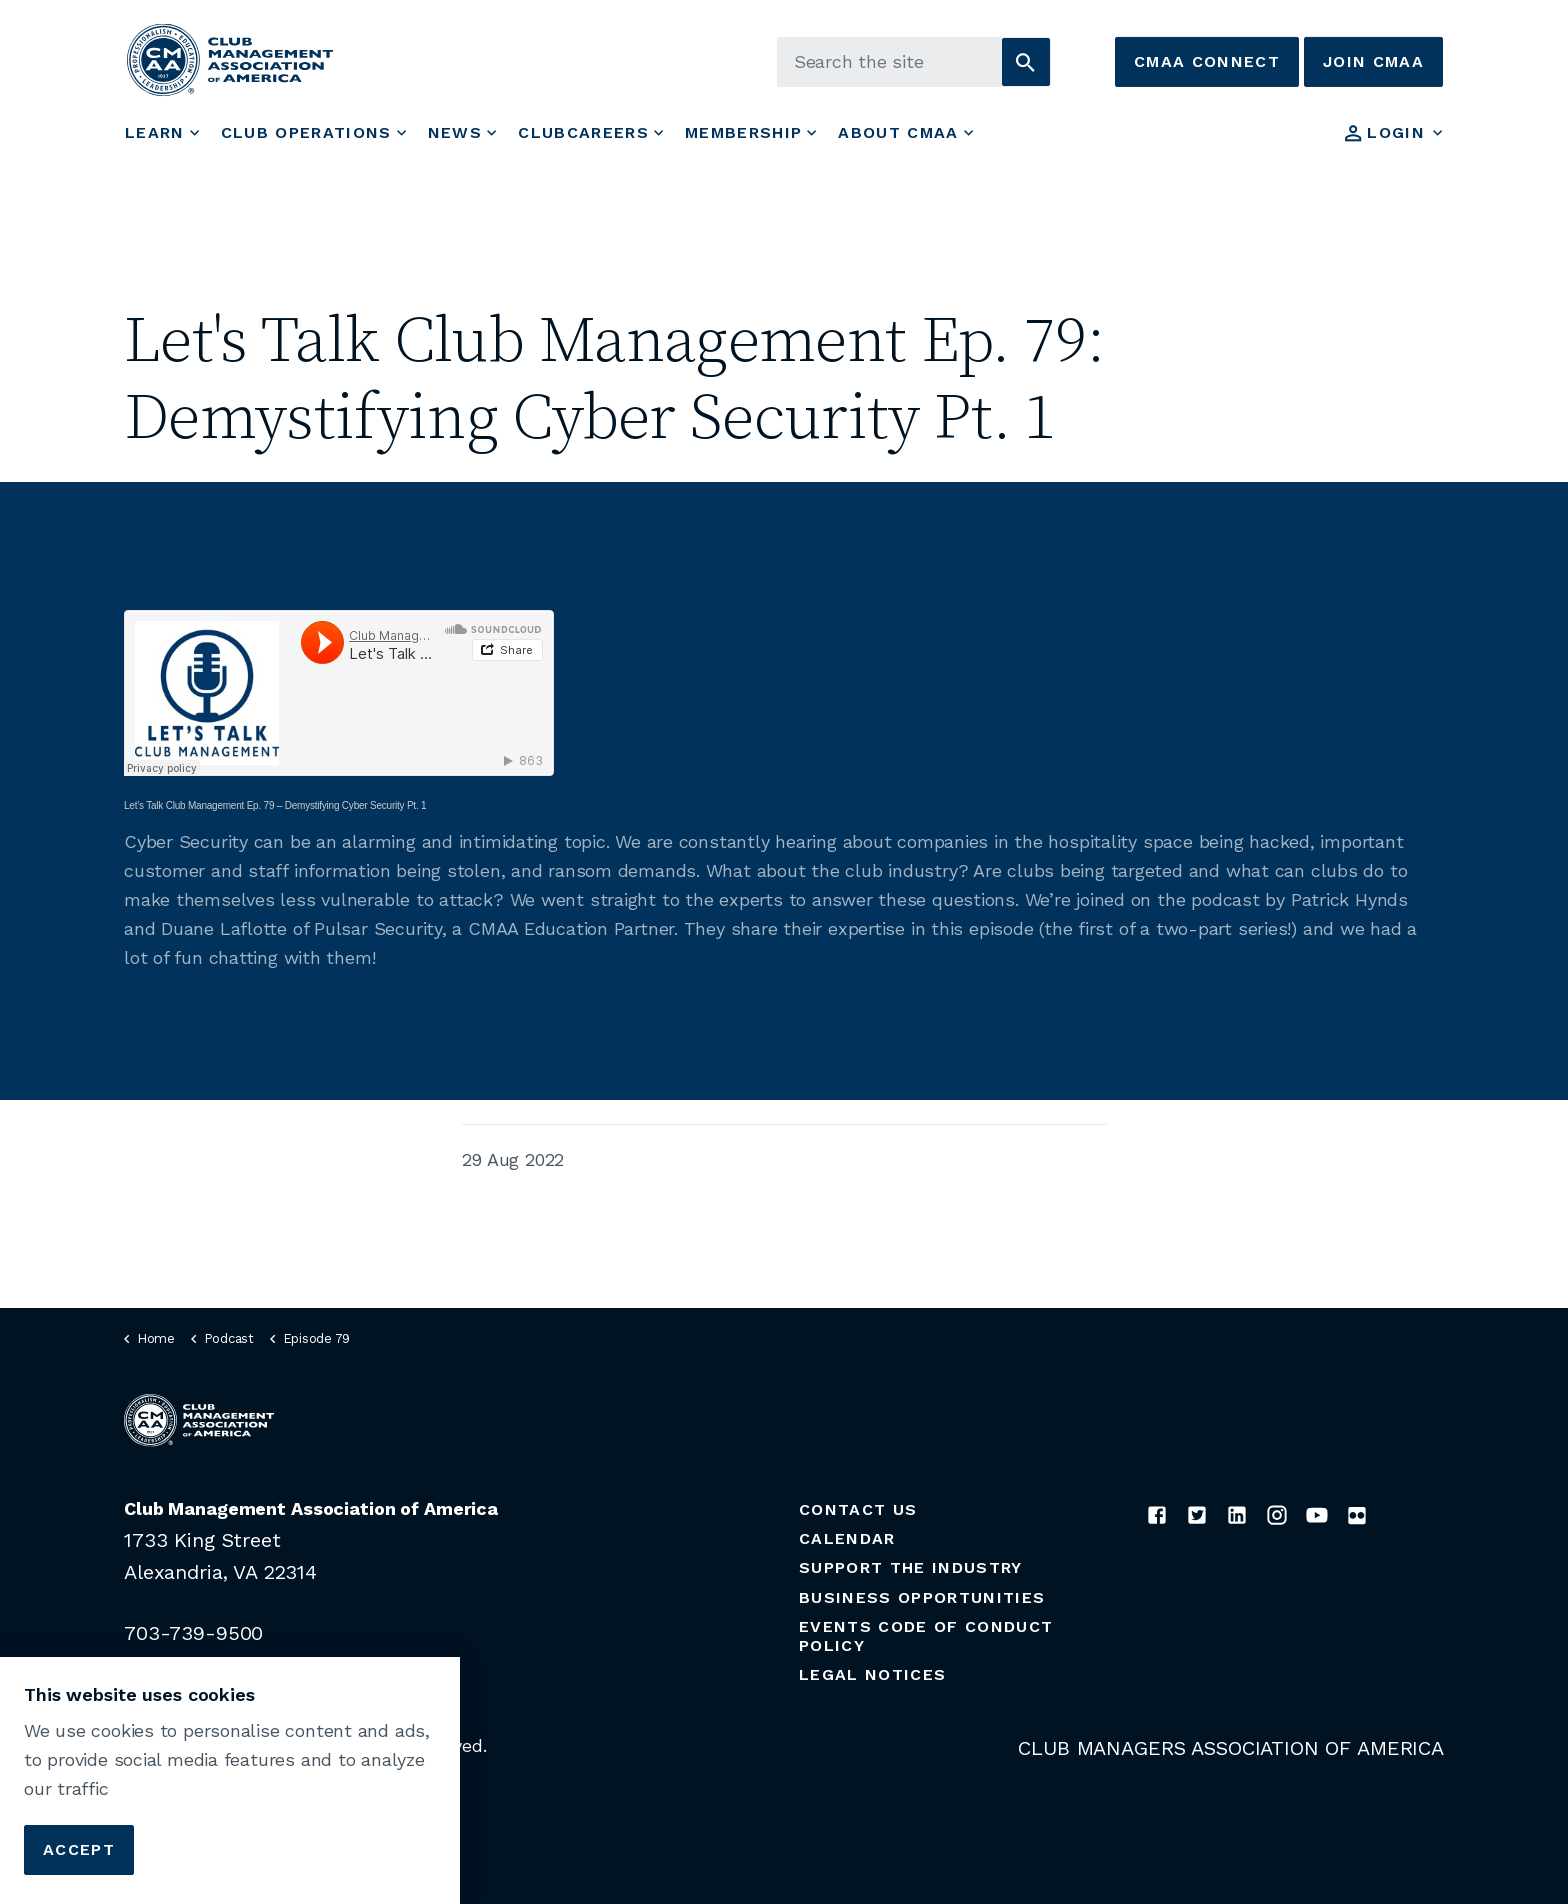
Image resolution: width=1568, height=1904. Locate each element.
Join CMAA (1373, 62)
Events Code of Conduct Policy (926, 1636)
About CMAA (898, 132)
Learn (155, 132)
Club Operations (306, 132)
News (455, 132)
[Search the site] (914, 62)
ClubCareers (583, 132)
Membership (743, 132)
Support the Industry (911, 1567)
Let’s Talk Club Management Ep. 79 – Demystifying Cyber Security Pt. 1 (275, 805)
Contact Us (858, 1509)
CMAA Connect (1207, 62)
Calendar (847, 1538)
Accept (79, 1850)
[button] (1026, 62)
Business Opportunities (922, 1597)
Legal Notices (872, 1674)
